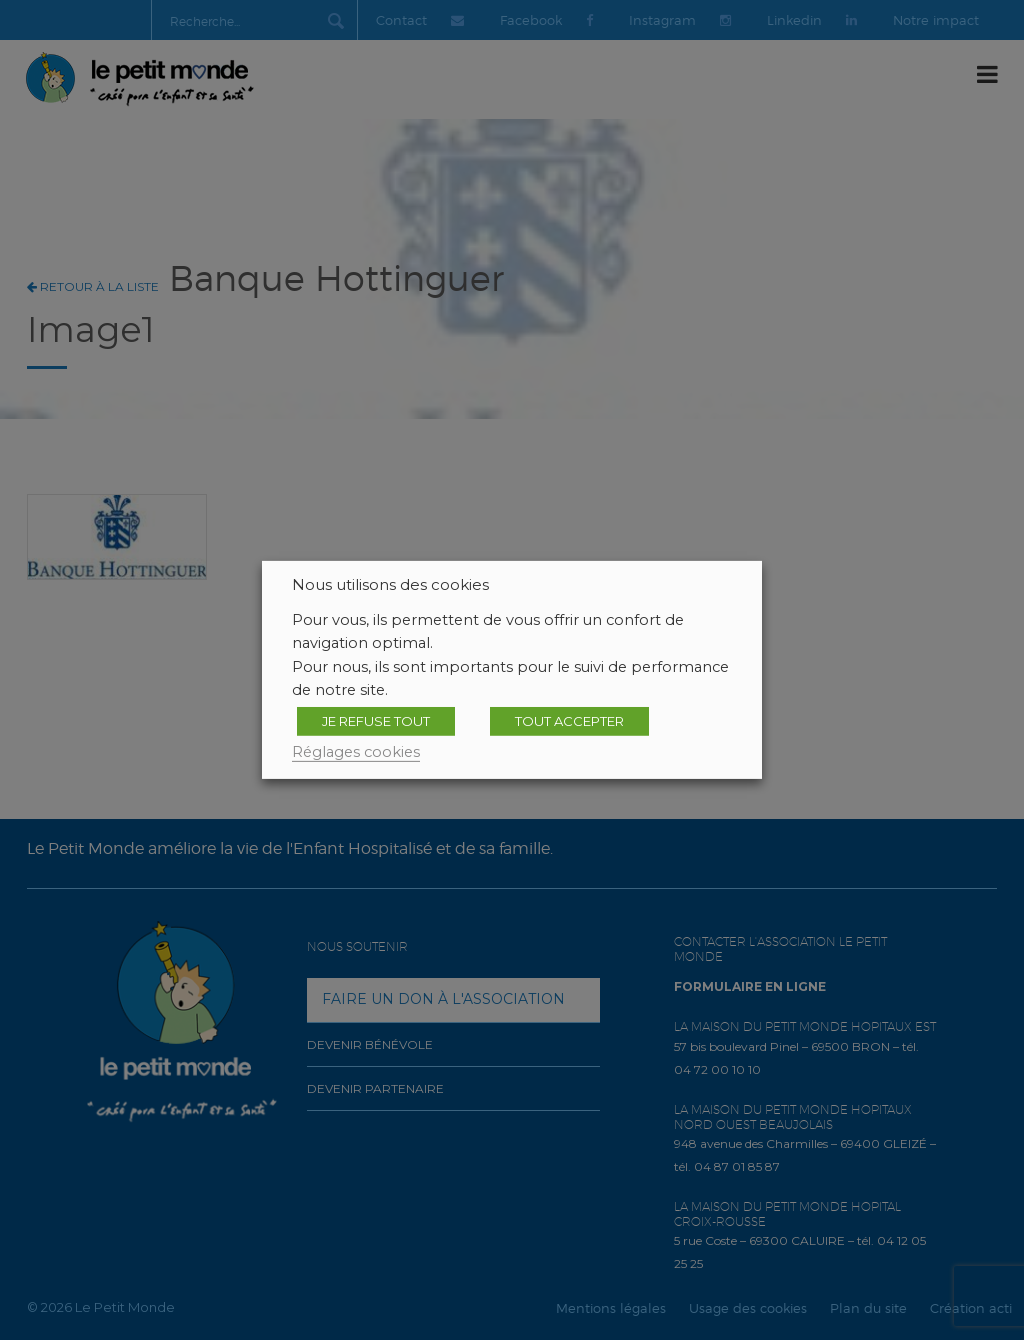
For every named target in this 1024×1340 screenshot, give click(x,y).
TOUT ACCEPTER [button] (569, 721)
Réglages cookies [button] (356, 752)
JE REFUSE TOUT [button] (376, 721)
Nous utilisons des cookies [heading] (390, 585)
